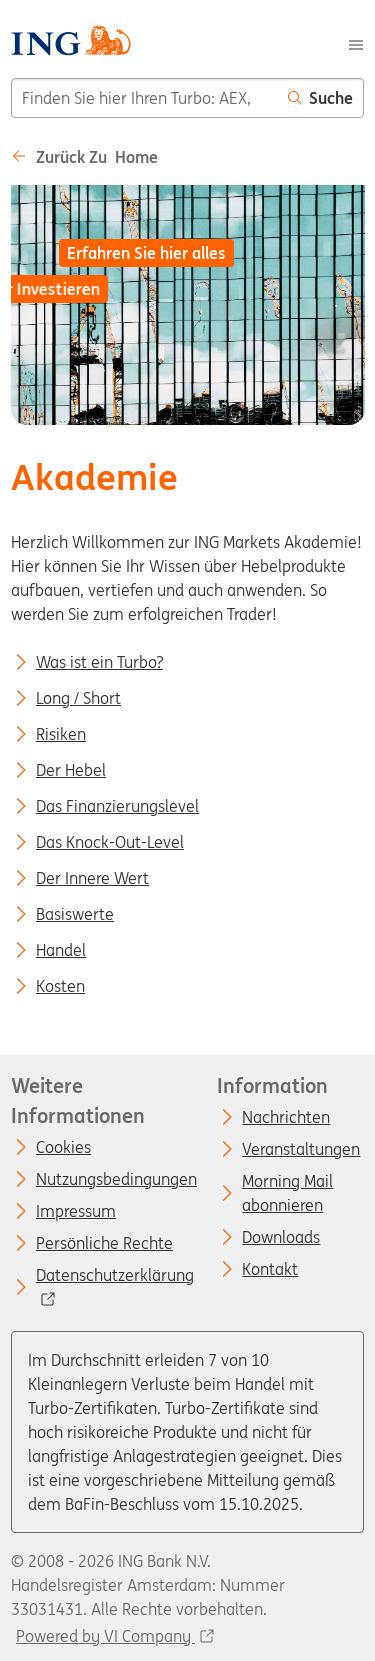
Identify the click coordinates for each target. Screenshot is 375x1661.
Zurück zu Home (84, 157)
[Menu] (356, 43)
